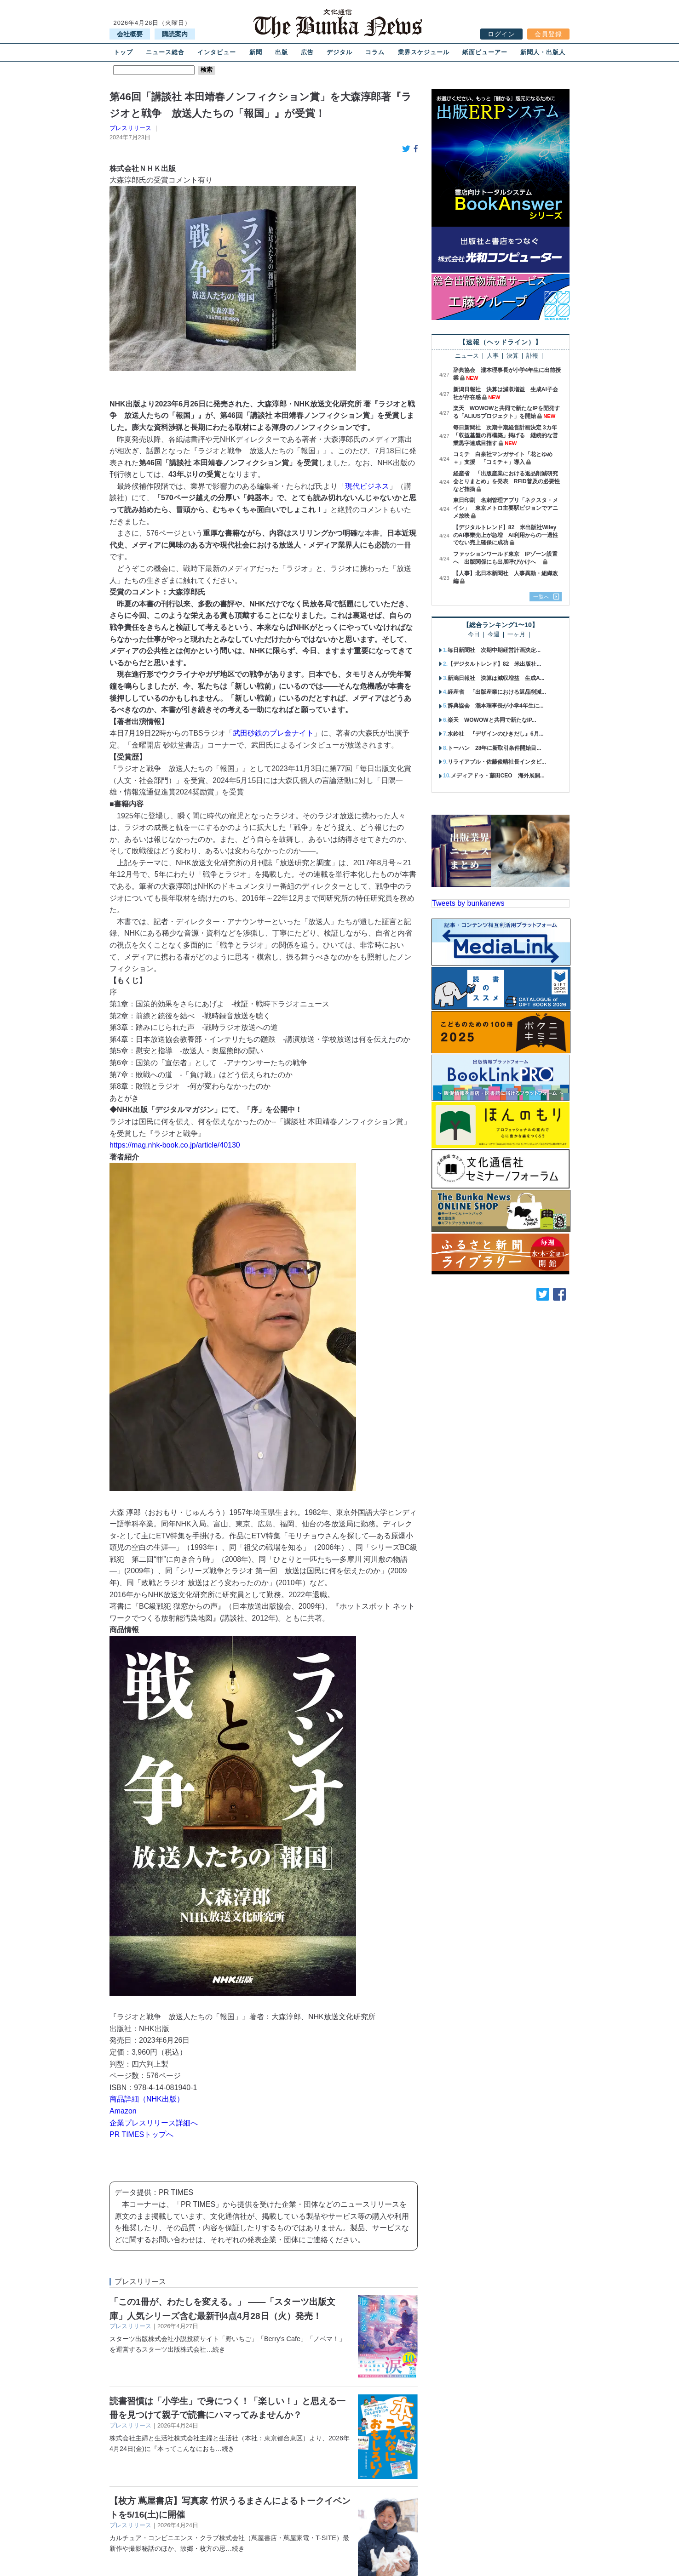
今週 (494, 635)
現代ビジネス (367, 486)
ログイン (501, 34)
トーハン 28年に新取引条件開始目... (494, 748)
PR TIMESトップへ (141, 2134)
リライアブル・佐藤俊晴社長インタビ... (497, 762)
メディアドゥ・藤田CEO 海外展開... (498, 775)
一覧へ (541, 597)
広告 (307, 52)
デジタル (339, 52)
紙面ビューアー (484, 52)
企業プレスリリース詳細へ (153, 2123)
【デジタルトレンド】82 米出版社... (494, 664)
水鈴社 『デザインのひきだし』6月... (496, 734)
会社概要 (130, 34)
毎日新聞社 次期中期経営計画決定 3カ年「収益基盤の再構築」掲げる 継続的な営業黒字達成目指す (505, 435)
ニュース (467, 356)
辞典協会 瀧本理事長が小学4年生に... (496, 706)
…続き (215, 2349)
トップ (123, 52)
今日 (474, 635)
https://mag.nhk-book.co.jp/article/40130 (174, 1145)
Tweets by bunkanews (468, 903)
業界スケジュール (423, 52)
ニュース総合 (165, 52)
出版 (281, 52)
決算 (512, 356)
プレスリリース (130, 128)
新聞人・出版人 (542, 52)
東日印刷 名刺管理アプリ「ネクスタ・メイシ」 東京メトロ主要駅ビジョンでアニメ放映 (505, 508)
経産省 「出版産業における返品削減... (497, 692)
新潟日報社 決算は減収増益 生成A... (496, 678)
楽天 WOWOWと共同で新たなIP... (492, 720)
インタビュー (216, 52)
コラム (375, 52)
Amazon (123, 2111)
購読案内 (175, 34)
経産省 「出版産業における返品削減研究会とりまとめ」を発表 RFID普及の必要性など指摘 (506, 481)
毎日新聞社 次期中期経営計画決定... (494, 650)
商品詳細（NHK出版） (146, 2099)
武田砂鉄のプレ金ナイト (273, 733)
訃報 (532, 356)
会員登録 (548, 34)
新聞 (255, 52)
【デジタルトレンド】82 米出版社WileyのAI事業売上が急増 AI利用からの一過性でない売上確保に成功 (505, 535)
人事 (493, 356)
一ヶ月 (516, 635)
